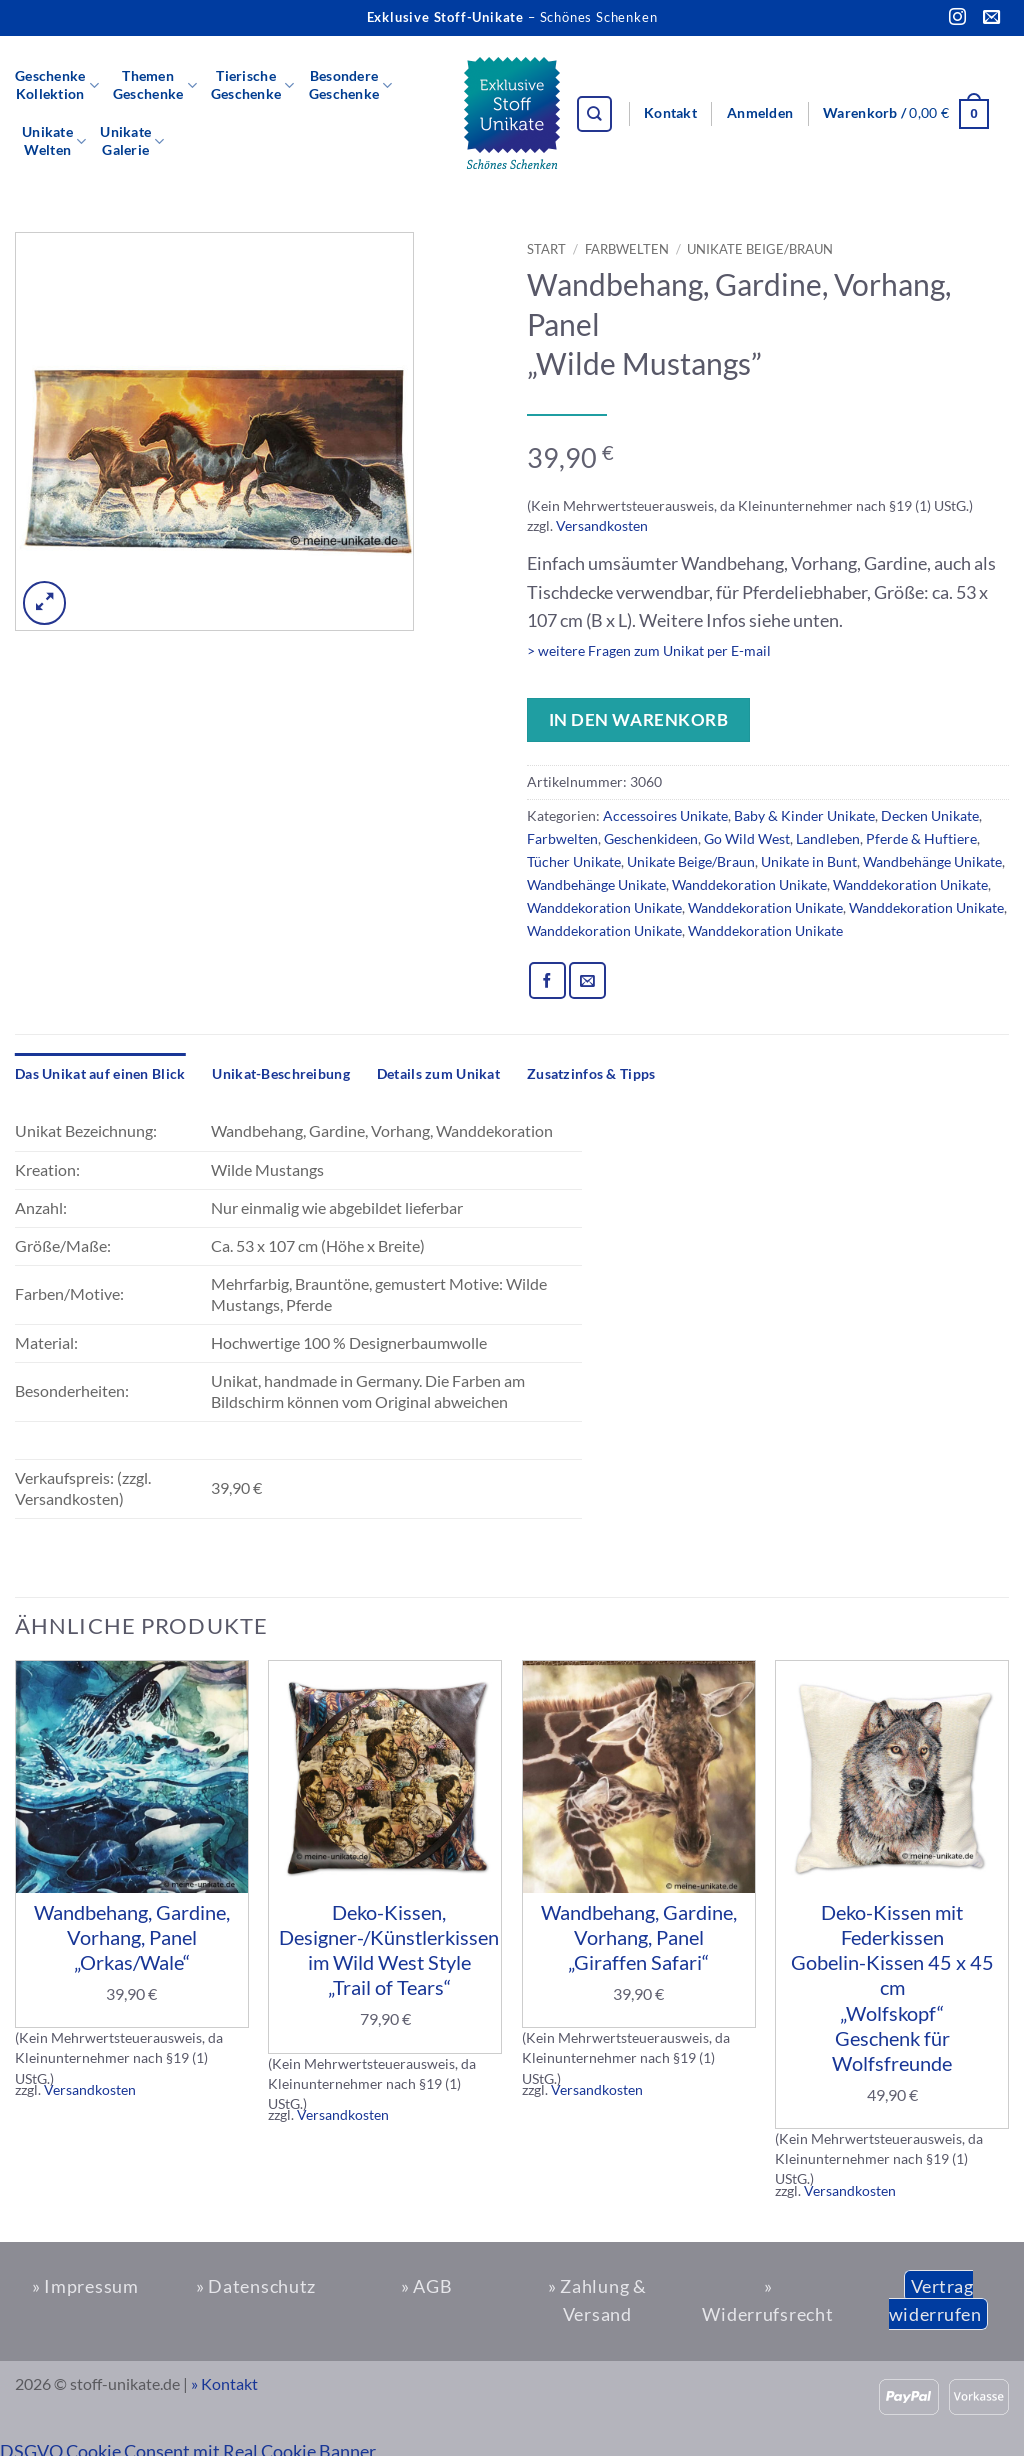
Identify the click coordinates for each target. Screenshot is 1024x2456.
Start (546, 249)
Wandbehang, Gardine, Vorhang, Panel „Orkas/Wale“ (132, 1937)
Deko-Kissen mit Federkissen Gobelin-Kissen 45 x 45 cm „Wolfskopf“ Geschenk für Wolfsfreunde (892, 1987)
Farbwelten (627, 249)
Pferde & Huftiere (921, 838)
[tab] (100, 1074)
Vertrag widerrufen (935, 2300)
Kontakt (670, 113)
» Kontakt (224, 2384)
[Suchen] (595, 114)
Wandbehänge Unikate (932, 861)
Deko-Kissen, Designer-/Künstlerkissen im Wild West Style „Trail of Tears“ (389, 1950)
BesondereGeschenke (351, 85)
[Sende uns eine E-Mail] (991, 18)
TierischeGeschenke (253, 85)
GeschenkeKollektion (57, 85)
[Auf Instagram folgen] (957, 18)
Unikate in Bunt (809, 861)
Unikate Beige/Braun (760, 249)
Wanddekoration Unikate (749, 884)
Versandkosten (602, 525)
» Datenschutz (256, 2286)
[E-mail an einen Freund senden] (587, 980)
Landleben (828, 838)
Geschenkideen (651, 838)
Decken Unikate (930, 815)
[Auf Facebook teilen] (547, 980)
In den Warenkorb (638, 719)
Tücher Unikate (574, 861)
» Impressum (85, 2286)
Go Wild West (747, 838)
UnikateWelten (54, 141)
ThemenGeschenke (155, 85)
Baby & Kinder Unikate (804, 815)
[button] (760, 114)
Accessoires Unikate (665, 815)
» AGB (427, 2286)
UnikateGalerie (132, 141)
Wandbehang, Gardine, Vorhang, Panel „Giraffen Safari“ (639, 1937)
